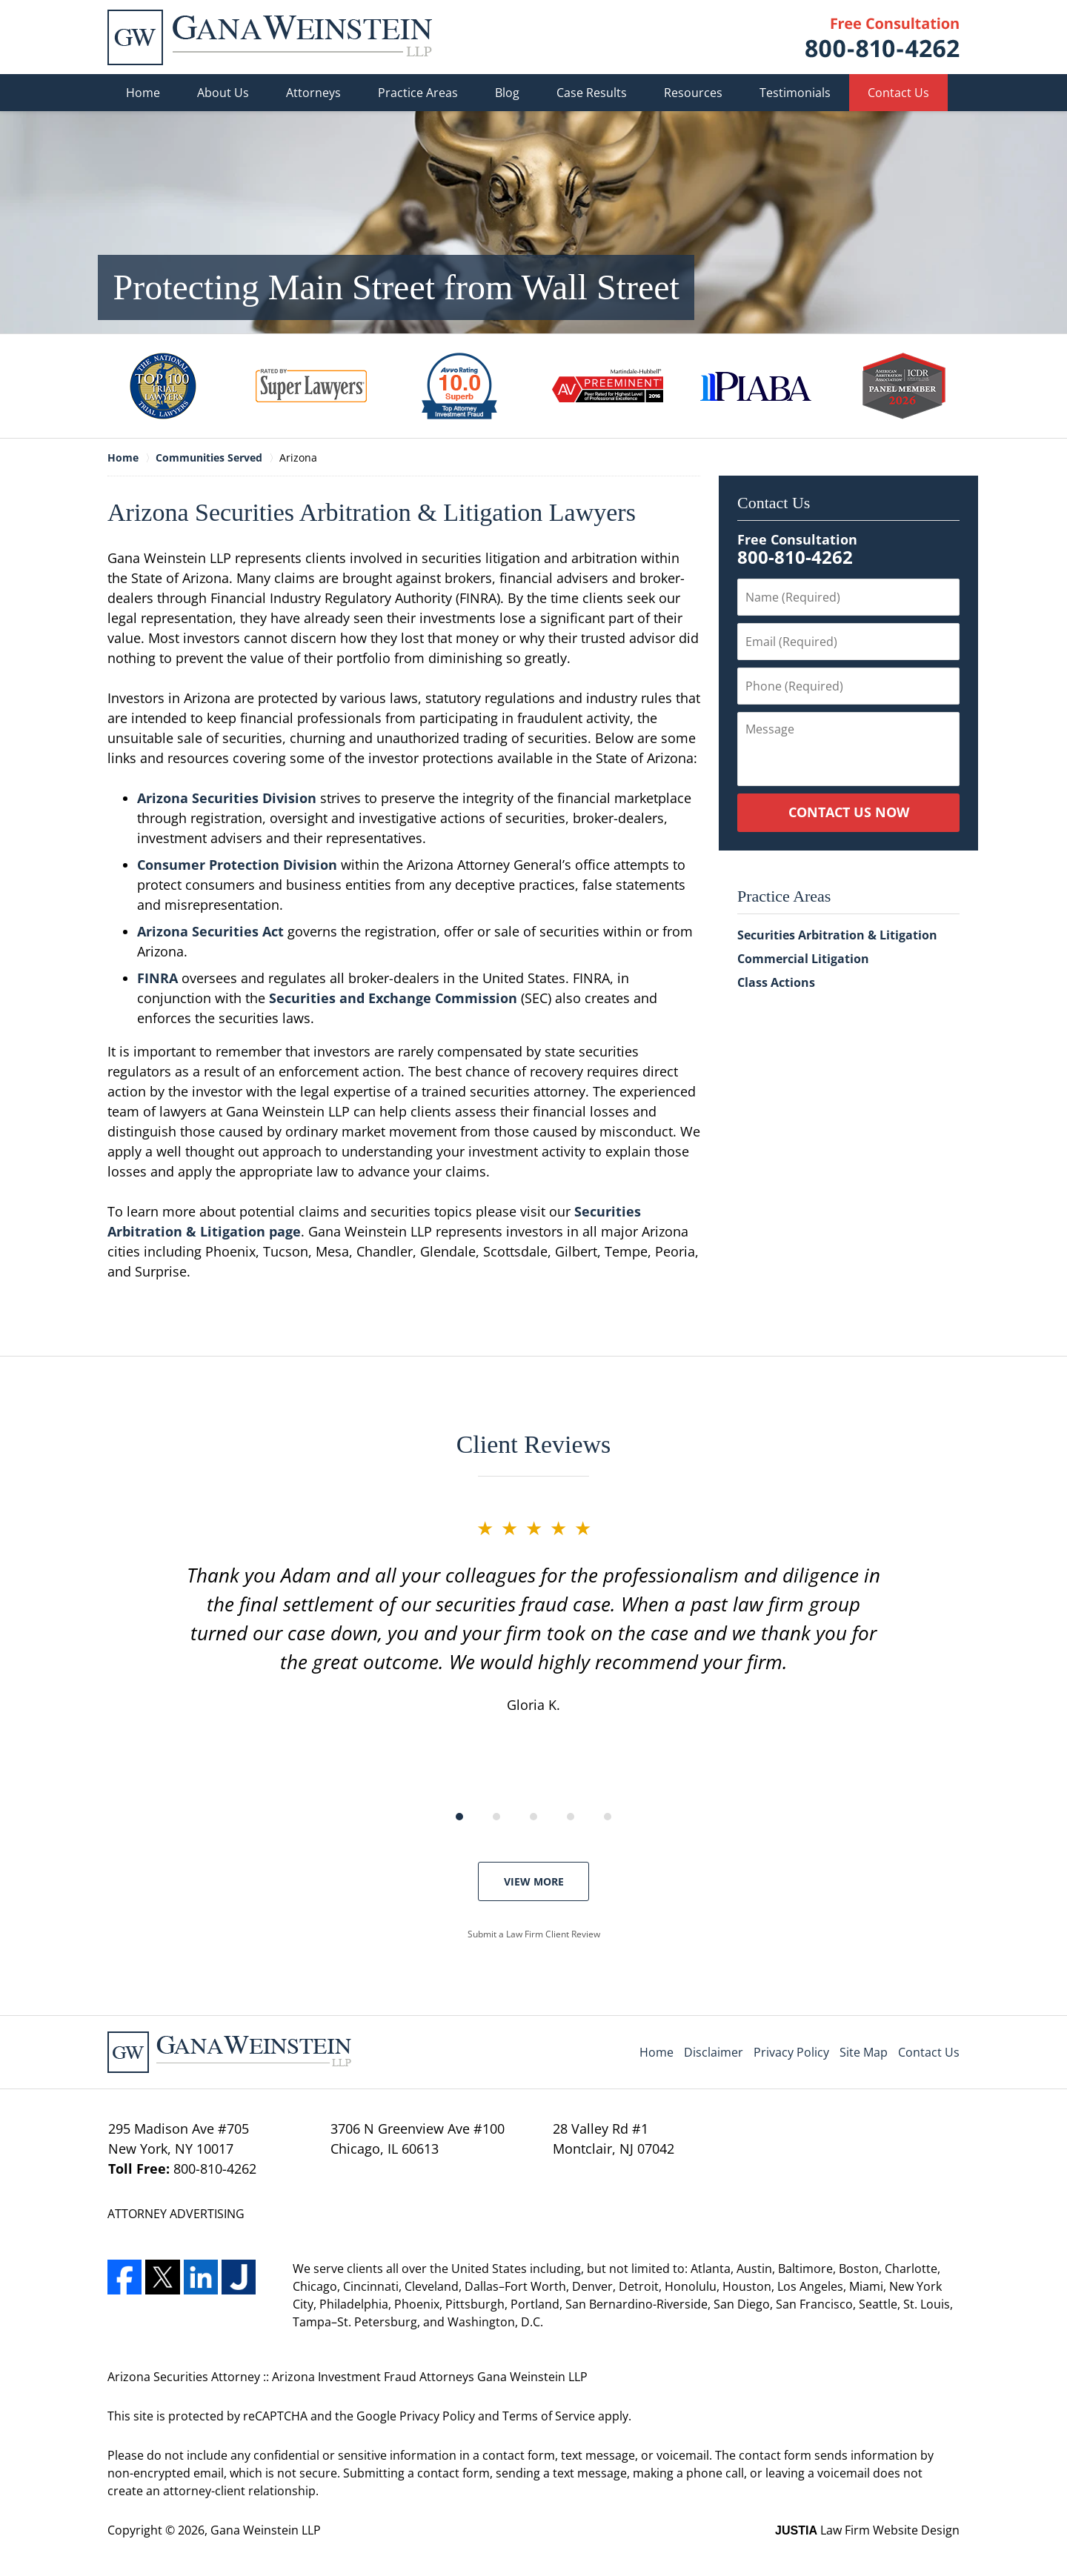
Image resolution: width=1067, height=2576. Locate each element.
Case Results (591, 92)
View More (534, 1881)
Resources (693, 92)
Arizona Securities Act (210, 931)
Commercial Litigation (803, 959)
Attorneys (313, 92)
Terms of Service (548, 2416)
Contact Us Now (848, 812)
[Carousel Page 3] (533, 1816)
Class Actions (776, 982)
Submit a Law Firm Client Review (534, 1934)
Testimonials (795, 92)
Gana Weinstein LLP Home (269, 37)
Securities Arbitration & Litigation (837, 935)
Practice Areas (418, 92)
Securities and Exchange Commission (393, 998)
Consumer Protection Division (237, 864)
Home (143, 92)
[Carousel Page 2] (496, 1816)
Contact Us (898, 92)
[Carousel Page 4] (570, 1816)
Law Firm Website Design (867, 2530)
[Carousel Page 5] (607, 1816)
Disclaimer (713, 2052)
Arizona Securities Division (226, 798)
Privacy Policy (791, 2052)
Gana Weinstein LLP (265, 2530)
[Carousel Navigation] (533, 1815)
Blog (507, 92)
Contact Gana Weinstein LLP (882, 37)
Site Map (864, 2052)
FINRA (157, 978)
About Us (223, 92)
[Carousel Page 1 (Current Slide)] (459, 1816)
